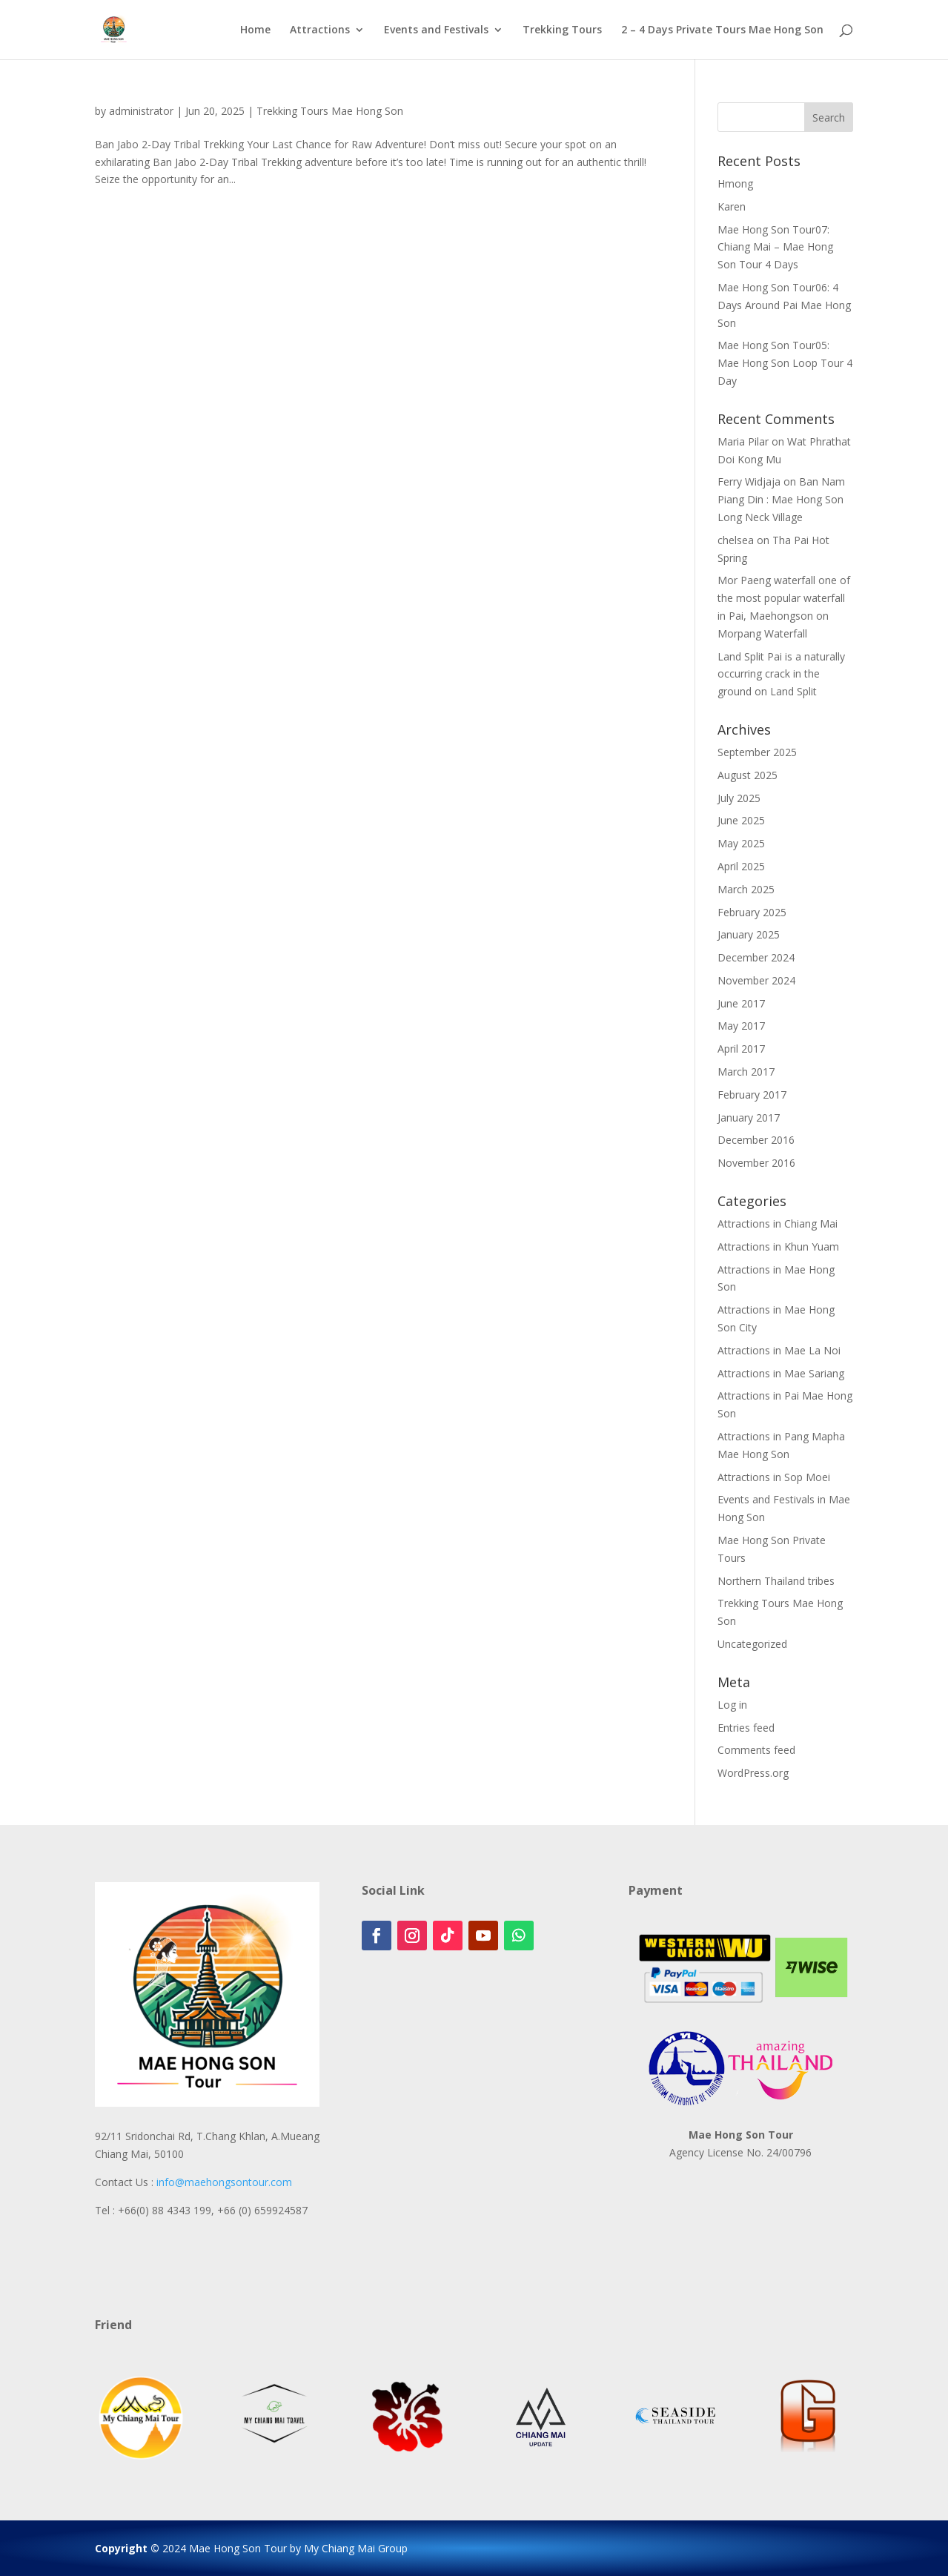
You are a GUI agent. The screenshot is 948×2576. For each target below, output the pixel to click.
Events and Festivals (436, 30)
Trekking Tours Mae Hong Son (329, 111)
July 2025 (738, 798)
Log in (732, 1705)
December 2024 (756, 957)
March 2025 (746, 889)
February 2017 (751, 1094)
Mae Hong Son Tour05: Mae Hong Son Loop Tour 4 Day (784, 363)
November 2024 (756, 980)
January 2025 (748, 934)
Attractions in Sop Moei (773, 1477)
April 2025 (741, 866)
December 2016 (756, 1140)
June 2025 (741, 820)
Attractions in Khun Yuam (778, 1246)
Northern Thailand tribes (776, 1581)
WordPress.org (753, 1773)
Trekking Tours (562, 30)
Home (255, 30)
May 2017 (741, 1026)
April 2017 (741, 1049)
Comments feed (756, 1750)
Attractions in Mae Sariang (780, 1373)
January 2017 (748, 1117)
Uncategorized (752, 1644)
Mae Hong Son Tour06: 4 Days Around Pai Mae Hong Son (784, 305)
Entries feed (746, 1728)
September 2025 (757, 752)
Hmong (735, 183)
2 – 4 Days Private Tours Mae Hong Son (722, 30)
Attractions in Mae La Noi (779, 1350)
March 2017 (746, 1071)
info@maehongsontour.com (224, 2182)
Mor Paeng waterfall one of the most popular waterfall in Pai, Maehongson (783, 598)
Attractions (320, 30)
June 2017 (741, 1003)
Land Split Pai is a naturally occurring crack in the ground (781, 674)
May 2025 (741, 843)
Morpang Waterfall (762, 633)
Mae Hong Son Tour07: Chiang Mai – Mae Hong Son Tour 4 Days (775, 247)
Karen (731, 206)
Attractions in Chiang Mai (777, 1223)
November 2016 (756, 1163)
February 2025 (751, 912)
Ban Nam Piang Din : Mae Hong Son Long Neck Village (781, 499)
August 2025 (747, 775)
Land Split (793, 691)
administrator (141, 111)
